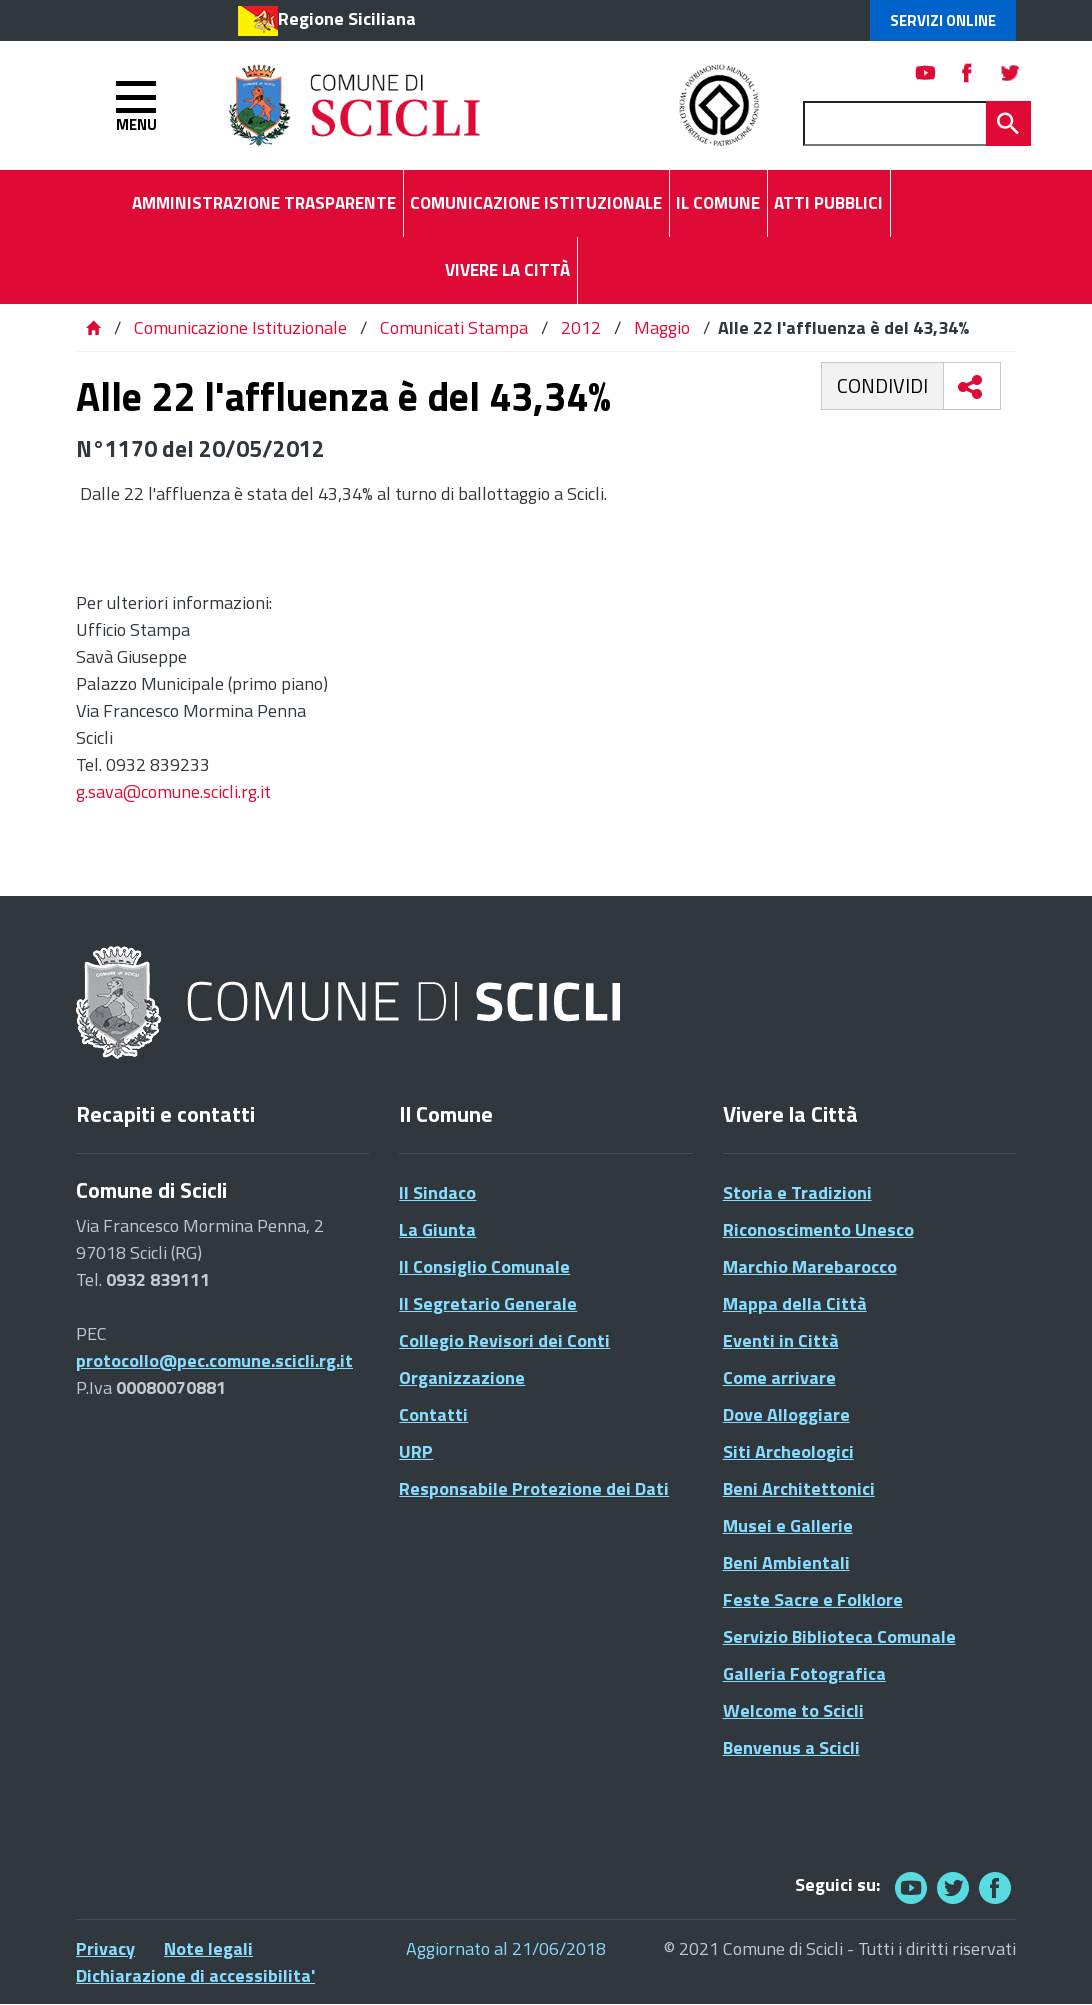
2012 (581, 327)
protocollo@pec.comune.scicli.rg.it (214, 1360)
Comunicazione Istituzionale (240, 327)
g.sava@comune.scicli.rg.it (173, 791)
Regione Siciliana (347, 18)
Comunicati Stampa (454, 327)
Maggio (662, 327)
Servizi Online (943, 20)
